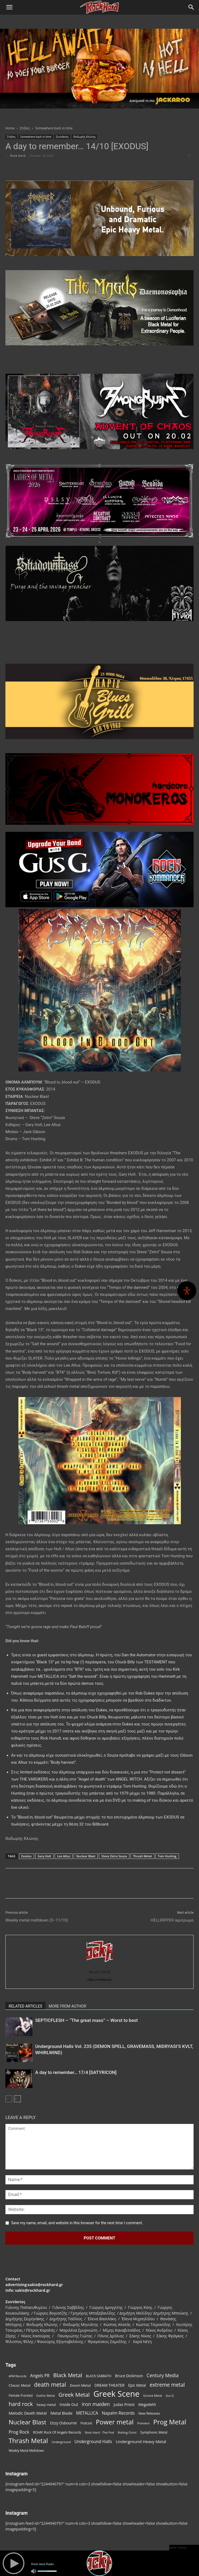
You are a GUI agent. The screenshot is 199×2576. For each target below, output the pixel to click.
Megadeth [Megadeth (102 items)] (147, 2404)
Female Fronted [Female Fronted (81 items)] (20, 2395)
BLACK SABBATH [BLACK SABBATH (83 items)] (98, 2376)
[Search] (191, 7)
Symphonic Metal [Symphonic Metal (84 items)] (153, 2432)
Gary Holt (44, 1856)
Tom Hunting (167, 1856)
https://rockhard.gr (99, 1979)
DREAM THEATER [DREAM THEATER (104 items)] (109, 2385)
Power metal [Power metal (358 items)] (114, 2422)
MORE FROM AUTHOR (67, 2006)
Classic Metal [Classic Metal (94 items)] (19, 2385)
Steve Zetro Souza (114, 1856)
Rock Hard (17, 156)
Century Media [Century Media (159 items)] (163, 2375)
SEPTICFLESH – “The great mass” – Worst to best (86, 2020)
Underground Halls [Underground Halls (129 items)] (93, 2441)
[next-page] (17, 2098)
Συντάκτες (62, 137)
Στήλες (25, 128)
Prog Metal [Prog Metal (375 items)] (169, 2422)
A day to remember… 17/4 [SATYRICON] (75, 2072)
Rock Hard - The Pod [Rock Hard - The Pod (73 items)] (99, 2432)
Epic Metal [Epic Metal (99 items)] (137, 2385)
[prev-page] (8, 2098)
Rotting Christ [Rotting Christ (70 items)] (127, 2432)
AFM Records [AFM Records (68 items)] (18, 2376)
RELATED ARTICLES (25, 2006)
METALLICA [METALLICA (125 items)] (87, 2413)
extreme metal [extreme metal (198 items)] (167, 2385)
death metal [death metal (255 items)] (50, 2384)
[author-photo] (100, 1964)
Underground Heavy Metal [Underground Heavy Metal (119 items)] (141, 2441)
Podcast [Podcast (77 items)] (86, 2423)
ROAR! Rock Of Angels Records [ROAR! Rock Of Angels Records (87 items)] (57, 2432)
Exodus (26, 1856)
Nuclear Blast (85, 1856)
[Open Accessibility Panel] (186, 1290)
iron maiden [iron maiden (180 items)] (96, 2404)
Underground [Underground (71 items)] (61, 2442)
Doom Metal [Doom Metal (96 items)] (80, 2385)
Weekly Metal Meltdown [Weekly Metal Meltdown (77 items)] (26, 2450)
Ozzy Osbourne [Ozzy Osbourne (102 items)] (63, 2422)
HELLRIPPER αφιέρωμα (172, 1920)
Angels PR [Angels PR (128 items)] (40, 2376)
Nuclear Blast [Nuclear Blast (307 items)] (27, 2422)
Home (10, 128)
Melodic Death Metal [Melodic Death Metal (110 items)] (28, 2413)
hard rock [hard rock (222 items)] (21, 2404)
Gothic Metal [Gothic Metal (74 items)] (45, 2395)
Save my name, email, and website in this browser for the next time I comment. (77, 2223)
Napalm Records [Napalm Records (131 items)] (118, 2413)
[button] (9, 7)
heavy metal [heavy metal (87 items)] (46, 2404)
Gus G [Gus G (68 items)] (170, 2395)
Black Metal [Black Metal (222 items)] (67, 2375)
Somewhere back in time (54, 128)
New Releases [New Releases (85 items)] (149, 2413)
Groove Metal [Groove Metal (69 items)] (152, 2395)
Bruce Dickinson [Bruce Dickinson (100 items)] (129, 2375)
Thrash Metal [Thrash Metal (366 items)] (28, 2441)
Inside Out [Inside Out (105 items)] (69, 2404)
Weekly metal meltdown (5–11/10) (36, 1920)
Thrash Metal (142, 1856)
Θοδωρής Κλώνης (84, 137)
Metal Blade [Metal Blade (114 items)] (61, 2413)
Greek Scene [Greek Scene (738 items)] (116, 2394)
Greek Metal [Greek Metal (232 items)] (74, 2395)
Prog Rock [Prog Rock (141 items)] (19, 2432)
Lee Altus (63, 1856)
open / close (178, 2547)
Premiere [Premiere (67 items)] (143, 2423)
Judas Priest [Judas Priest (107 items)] (124, 2404)
